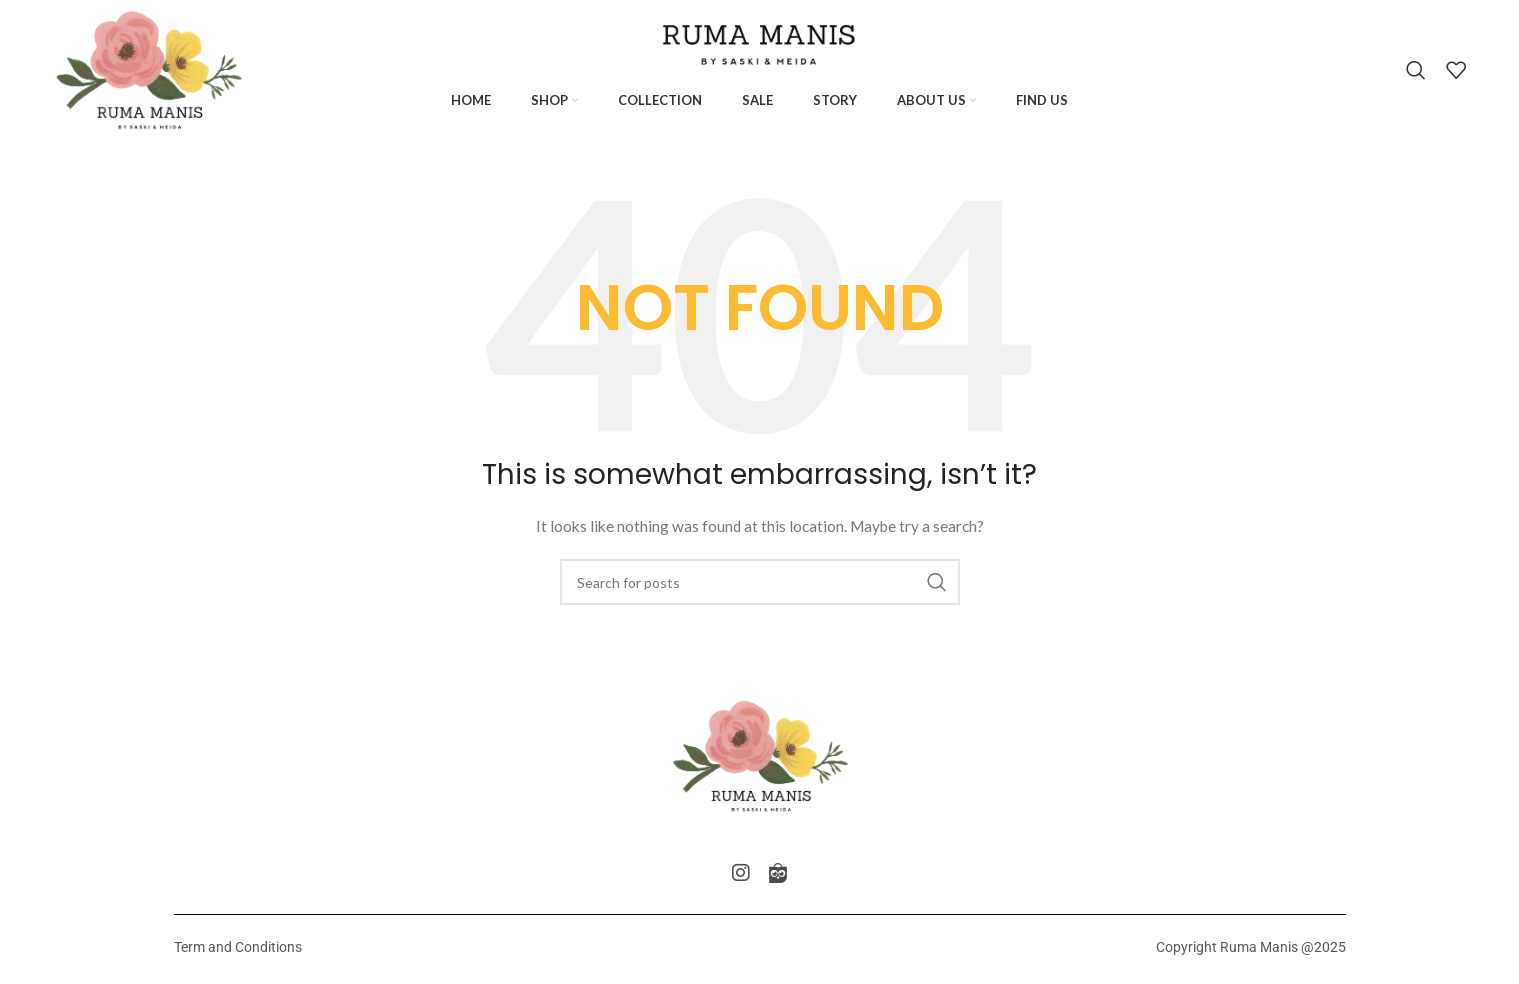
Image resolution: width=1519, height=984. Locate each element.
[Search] (1416, 70)
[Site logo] (149, 68)
